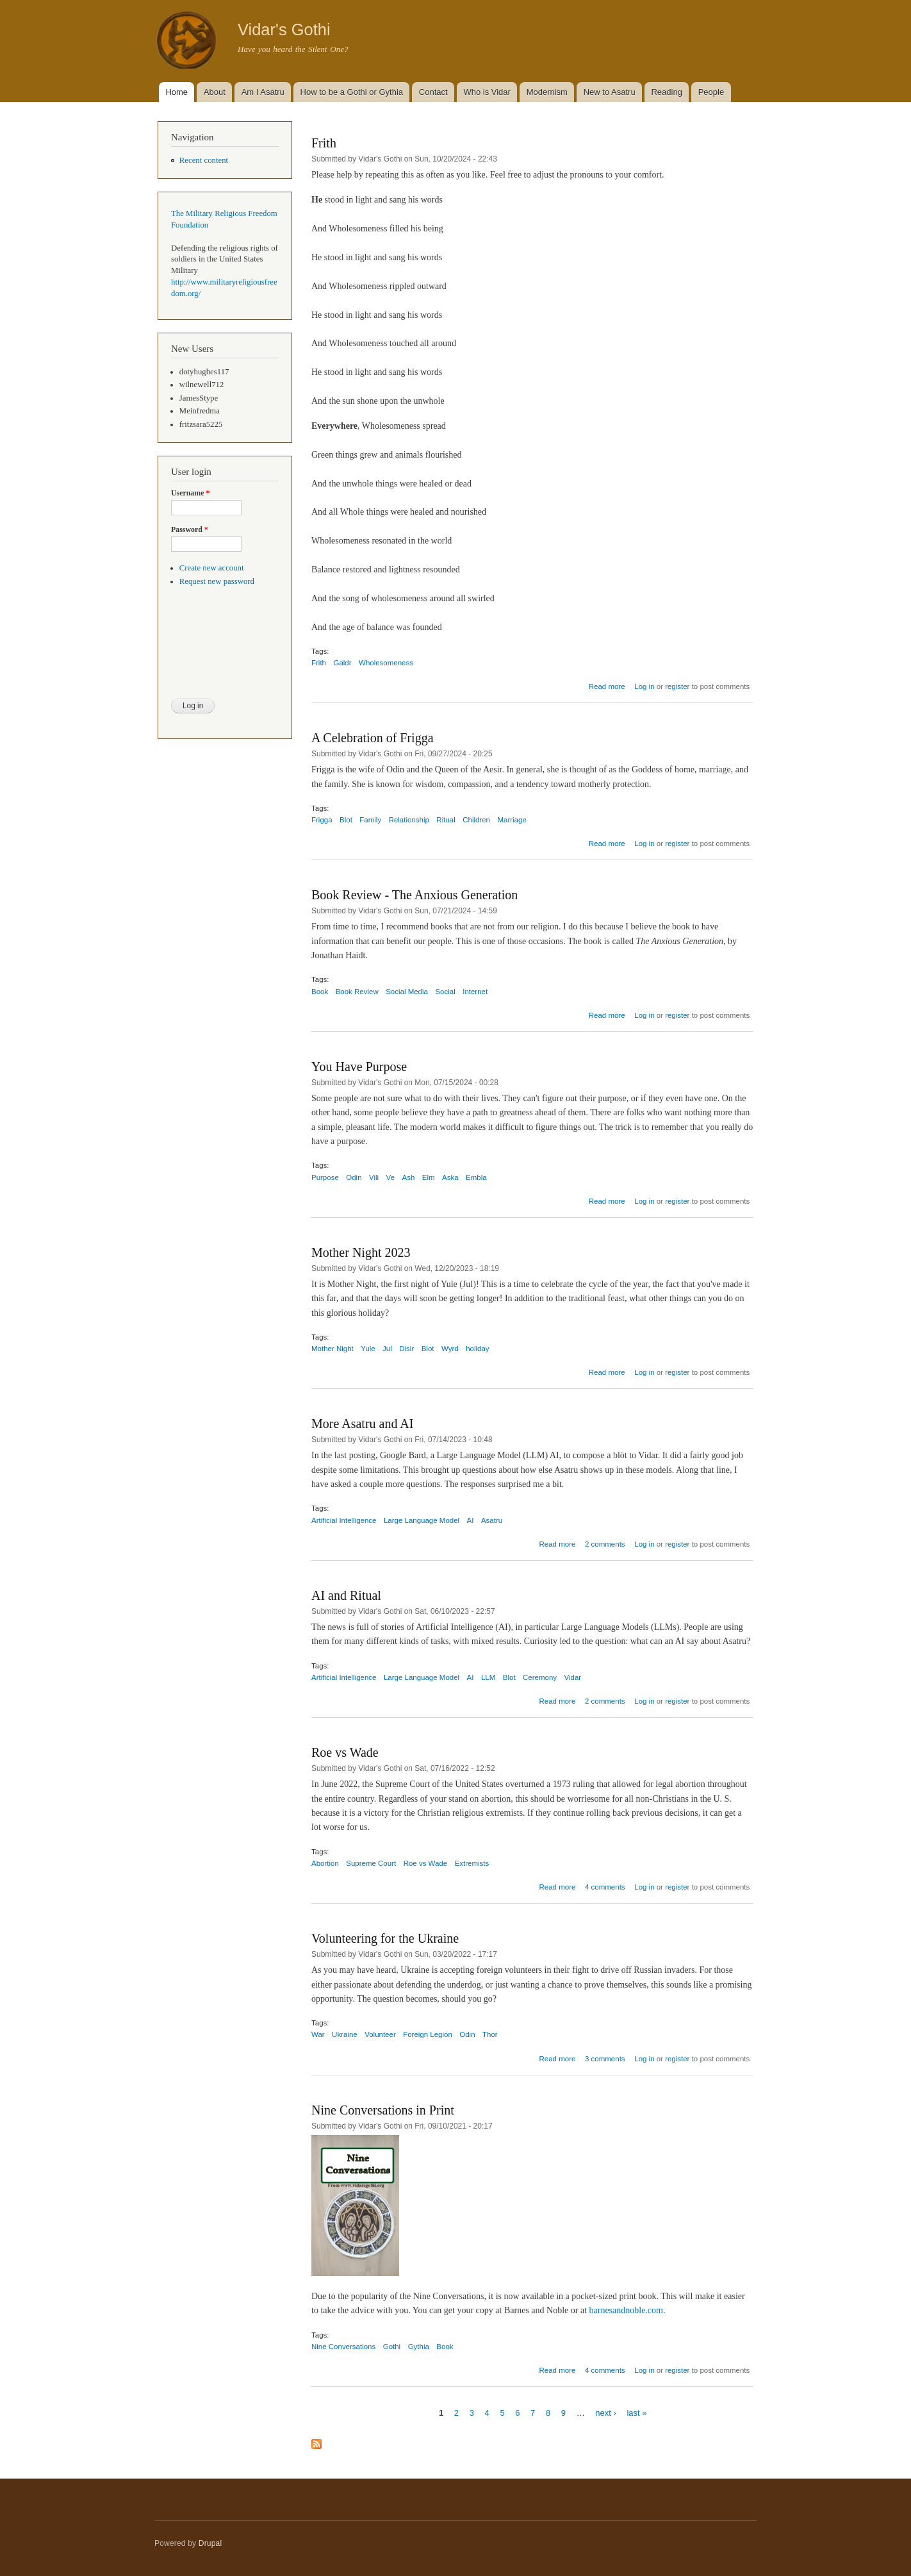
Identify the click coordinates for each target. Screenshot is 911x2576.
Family (370, 820)
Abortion (325, 1863)
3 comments (605, 2059)
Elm (428, 1177)
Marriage (511, 820)
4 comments (605, 1887)
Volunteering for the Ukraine (385, 1938)
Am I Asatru (263, 92)
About (215, 92)
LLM (488, 1677)
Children (476, 820)
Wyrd (450, 1348)
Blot (346, 820)
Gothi (391, 2346)
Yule (368, 1348)
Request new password (216, 581)
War (318, 2034)
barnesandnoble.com (626, 2310)
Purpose (325, 1177)
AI (470, 1520)
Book (319, 991)
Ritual (445, 820)
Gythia (418, 2346)
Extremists (472, 1863)
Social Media (407, 991)
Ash (408, 1177)
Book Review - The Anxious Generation (414, 895)
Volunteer (380, 2034)
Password (189, 529)
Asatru (491, 1520)
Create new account (211, 567)
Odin (353, 1177)
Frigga (321, 820)
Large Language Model (421, 1520)
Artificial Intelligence (344, 1520)
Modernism (547, 92)
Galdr (342, 663)
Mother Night (332, 1348)
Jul (387, 1348)
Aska (450, 1177)
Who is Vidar (486, 92)
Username (190, 492)
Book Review (357, 991)
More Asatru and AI (362, 1424)
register (677, 686)
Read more (607, 686)
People (711, 92)
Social (445, 991)
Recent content (203, 160)
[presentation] (223, 650)
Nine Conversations (343, 2346)
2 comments (605, 1544)
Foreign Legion (427, 2034)
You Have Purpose (359, 1066)
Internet (475, 991)
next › (605, 2412)
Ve (390, 1177)
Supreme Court (371, 1863)
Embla (476, 1177)
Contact (433, 92)
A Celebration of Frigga (372, 738)
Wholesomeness (386, 663)
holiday (477, 1348)
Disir (406, 1348)
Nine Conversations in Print (382, 2110)
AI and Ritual (346, 1595)
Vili (374, 1177)
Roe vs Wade (345, 1752)
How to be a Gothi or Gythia (351, 92)
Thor (490, 2034)
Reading (666, 92)
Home (176, 92)
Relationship (409, 820)
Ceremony (540, 1677)
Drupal (210, 2543)
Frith (323, 143)
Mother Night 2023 (360, 1252)
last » (636, 2412)
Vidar (573, 1677)
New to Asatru (610, 92)
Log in (644, 686)
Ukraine (344, 2034)
